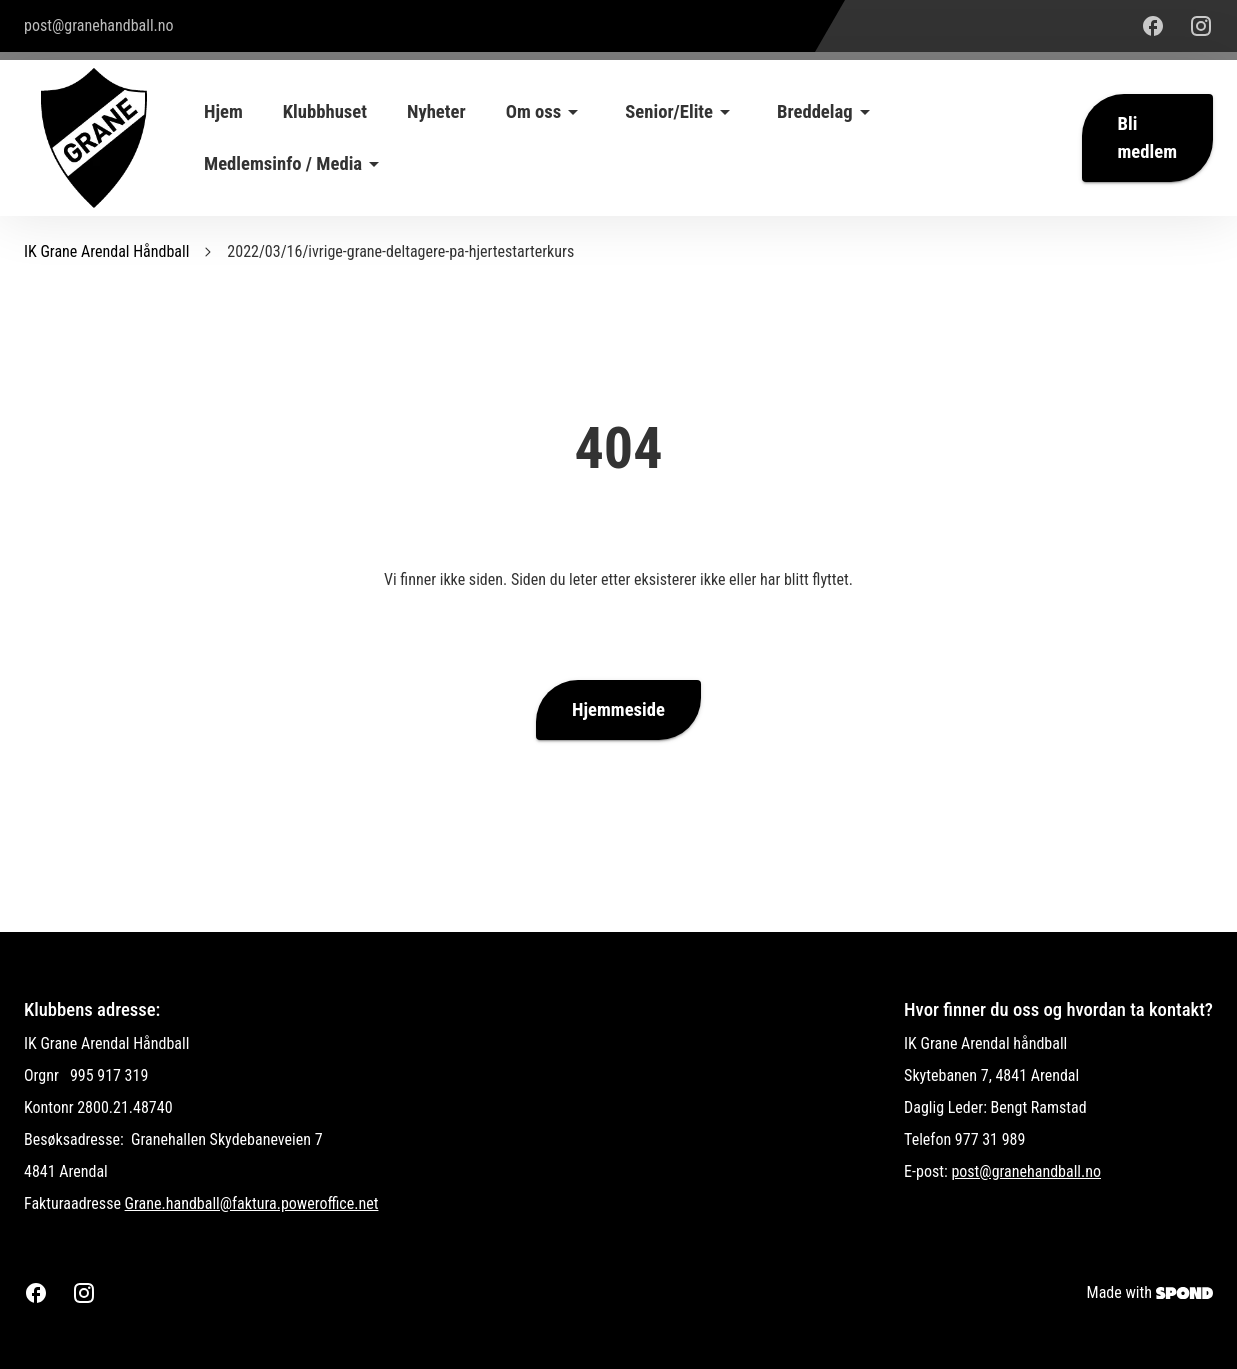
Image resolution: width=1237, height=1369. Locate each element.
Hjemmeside (618, 710)
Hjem (223, 112)
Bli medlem (1147, 138)
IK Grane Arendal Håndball (106, 251)
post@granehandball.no (1026, 1171)
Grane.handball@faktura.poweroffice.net (252, 1203)
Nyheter (436, 112)
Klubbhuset (325, 112)
